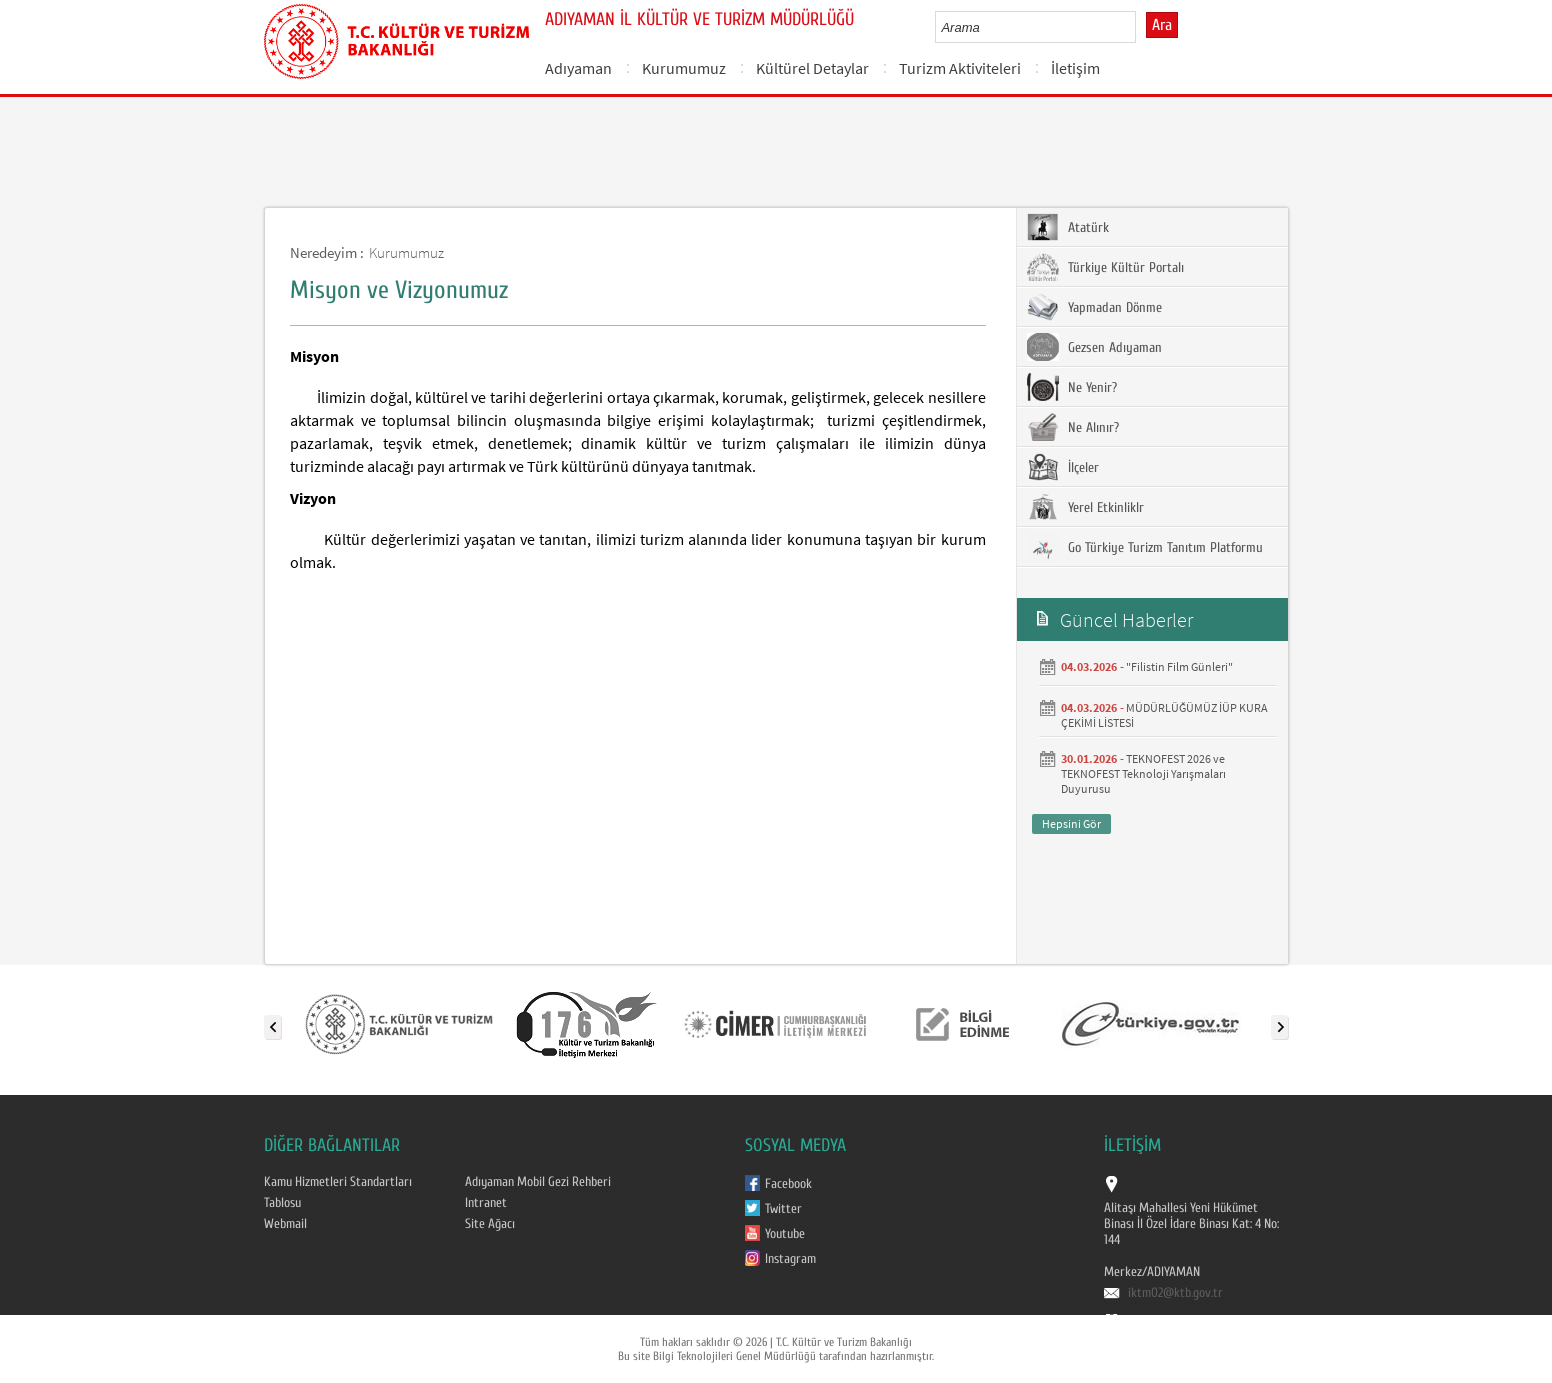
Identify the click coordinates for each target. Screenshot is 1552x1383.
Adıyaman (578, 68)
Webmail (285, 1224)
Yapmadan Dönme (1094, 307)
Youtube (785, 1234)
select (1141, 27)
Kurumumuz (684, 68)
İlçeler (1063, 467)
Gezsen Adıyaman (1094, 347)
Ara (1162, 25)
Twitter (783, 1209)
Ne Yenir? (1072, 387)
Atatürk (1068, 227)
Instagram (790, 1259)
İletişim (1075, 68)
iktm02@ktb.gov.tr (1175, 1293)
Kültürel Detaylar (812, 68)
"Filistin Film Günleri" (1179, 666)
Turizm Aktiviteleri (960, 68)
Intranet (486, 1203)
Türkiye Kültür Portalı (1105, 267)
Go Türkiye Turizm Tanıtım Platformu (1145, 547)
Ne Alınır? (1073, 427)
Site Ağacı (490, 1224)
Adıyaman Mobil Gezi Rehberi (538, 1182)
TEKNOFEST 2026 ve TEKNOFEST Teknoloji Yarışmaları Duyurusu (1143, 773)
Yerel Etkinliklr (1085, 507)
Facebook (788, 1184)
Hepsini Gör (1071, 823)
